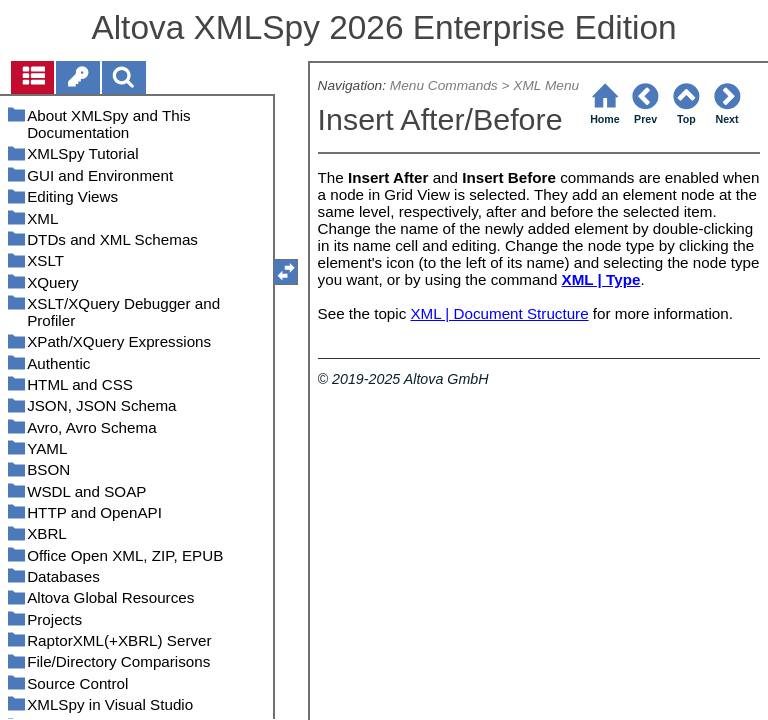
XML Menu (546, 85)
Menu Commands (444, 85)
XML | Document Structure (499, 313)
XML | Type (601, 279)
